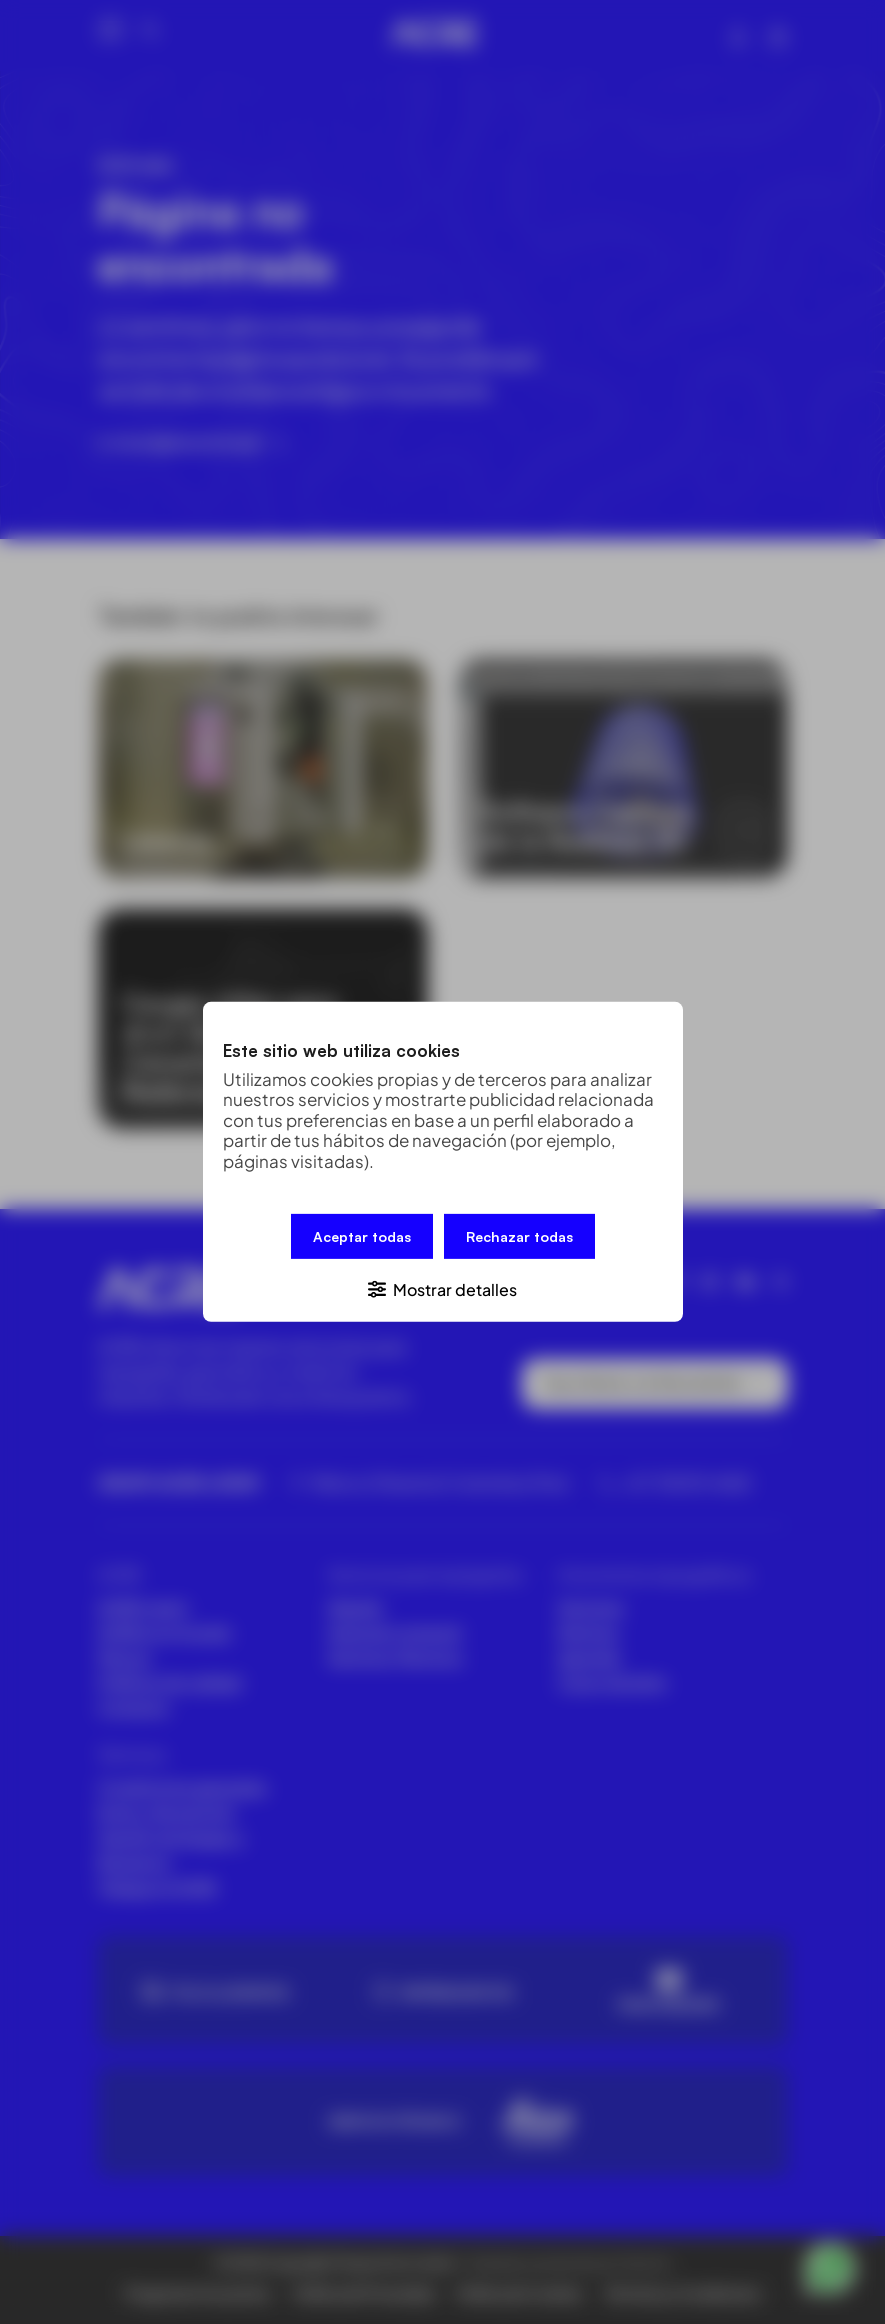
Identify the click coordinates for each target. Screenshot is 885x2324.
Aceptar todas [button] (362, 1236)
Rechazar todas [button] (519, 1236)
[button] (443, 1288)
